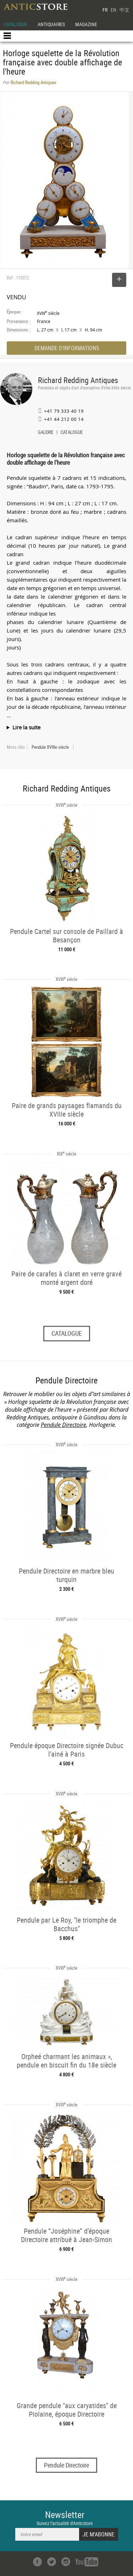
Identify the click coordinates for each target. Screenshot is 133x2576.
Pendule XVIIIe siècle (50, 747)
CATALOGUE (15, 24)
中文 (124, 9)
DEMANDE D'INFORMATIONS (66, 348)
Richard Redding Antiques (78, 380)
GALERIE (45, 432)
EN (113, 9)
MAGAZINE (86, 24)
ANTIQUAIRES (51, 24)
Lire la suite (26, 727)
